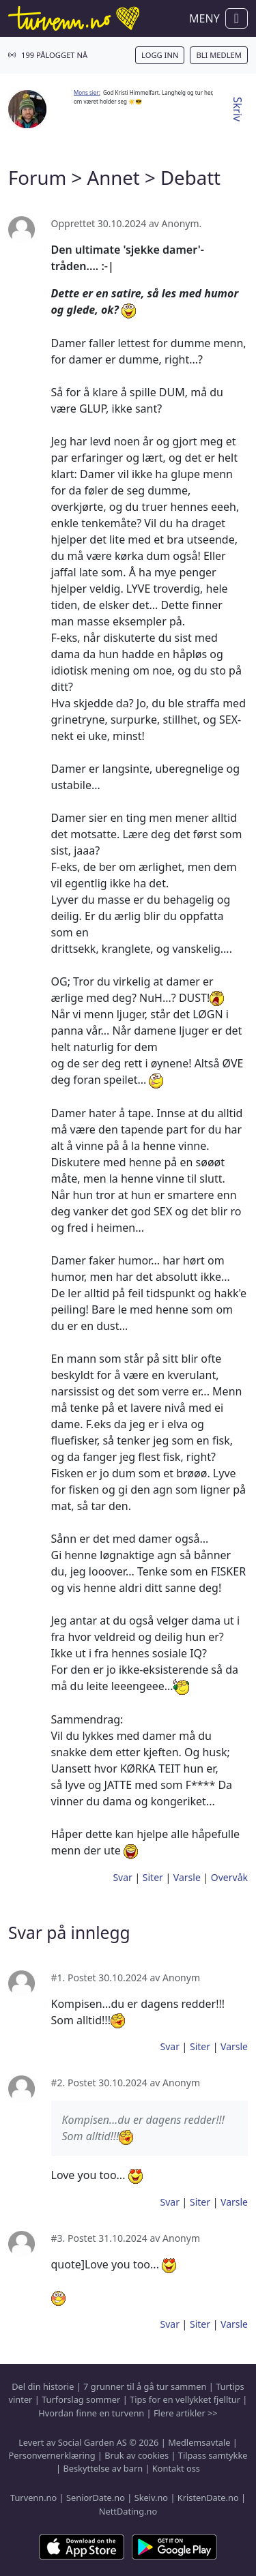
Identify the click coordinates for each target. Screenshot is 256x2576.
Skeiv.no (151, 2497)
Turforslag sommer (81, 2399)
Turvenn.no (33, 2497)
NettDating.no (128, 2511)
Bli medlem (219, 55)
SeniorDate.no (95, 2497)
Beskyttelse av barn (103, 2468)
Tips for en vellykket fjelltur (185, 2399)
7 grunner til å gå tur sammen (144, 2386)
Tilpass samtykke (213, 2455)
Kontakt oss (176, 2468)
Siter (153, 1877)
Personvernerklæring (52, 2455)
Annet (113, 177)
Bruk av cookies (136, 2455)
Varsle (187, 1877)
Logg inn (159, 55)
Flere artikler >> (186, 2413)
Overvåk (229, 1877)
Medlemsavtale (199, 2442)
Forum (37, 177)
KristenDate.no (208, 2497)
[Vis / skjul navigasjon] (236, 18)
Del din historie (43, 2386)
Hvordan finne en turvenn (91, 2413)
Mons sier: (87, 92)
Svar (122, 1877)
